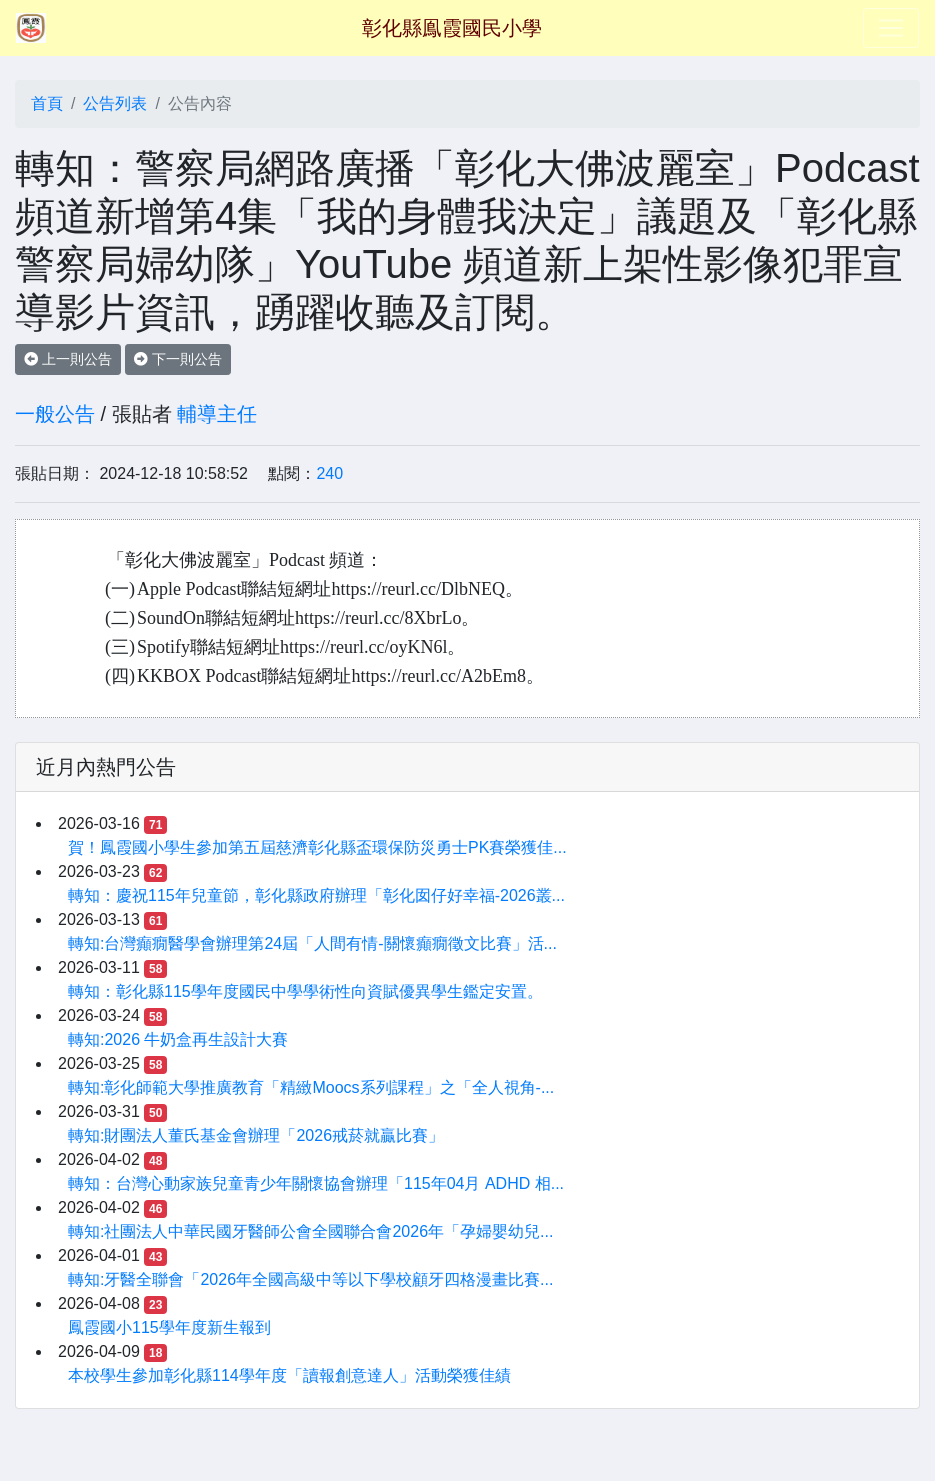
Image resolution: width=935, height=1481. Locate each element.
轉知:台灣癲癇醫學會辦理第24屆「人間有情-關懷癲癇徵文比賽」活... (312, 943)
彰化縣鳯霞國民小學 (452, 28)
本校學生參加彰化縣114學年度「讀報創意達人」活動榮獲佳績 (289, 1375)
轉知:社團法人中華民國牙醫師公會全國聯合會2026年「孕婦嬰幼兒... (310, 1231)
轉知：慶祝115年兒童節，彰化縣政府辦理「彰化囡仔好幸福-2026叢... (316, 895)
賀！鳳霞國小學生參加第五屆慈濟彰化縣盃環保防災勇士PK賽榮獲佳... (317, 847)
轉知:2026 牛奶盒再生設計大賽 (178, 1039)
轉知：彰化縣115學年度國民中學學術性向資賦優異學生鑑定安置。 (305, 991)
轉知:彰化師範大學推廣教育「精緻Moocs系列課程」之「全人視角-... (311, 1087)
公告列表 (115, 103)
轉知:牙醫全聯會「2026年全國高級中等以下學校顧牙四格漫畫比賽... (310, 1279)
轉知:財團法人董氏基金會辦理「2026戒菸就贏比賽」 (256, 1135)
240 (329, 473)
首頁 (47, 103)
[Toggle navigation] (891, 28)
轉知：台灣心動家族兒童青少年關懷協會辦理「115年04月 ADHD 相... (316, 1183)
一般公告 (55, 414)
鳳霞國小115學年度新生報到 (169, 1327)
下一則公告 (178, 359)
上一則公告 (68, 359)
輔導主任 (217, 414)
